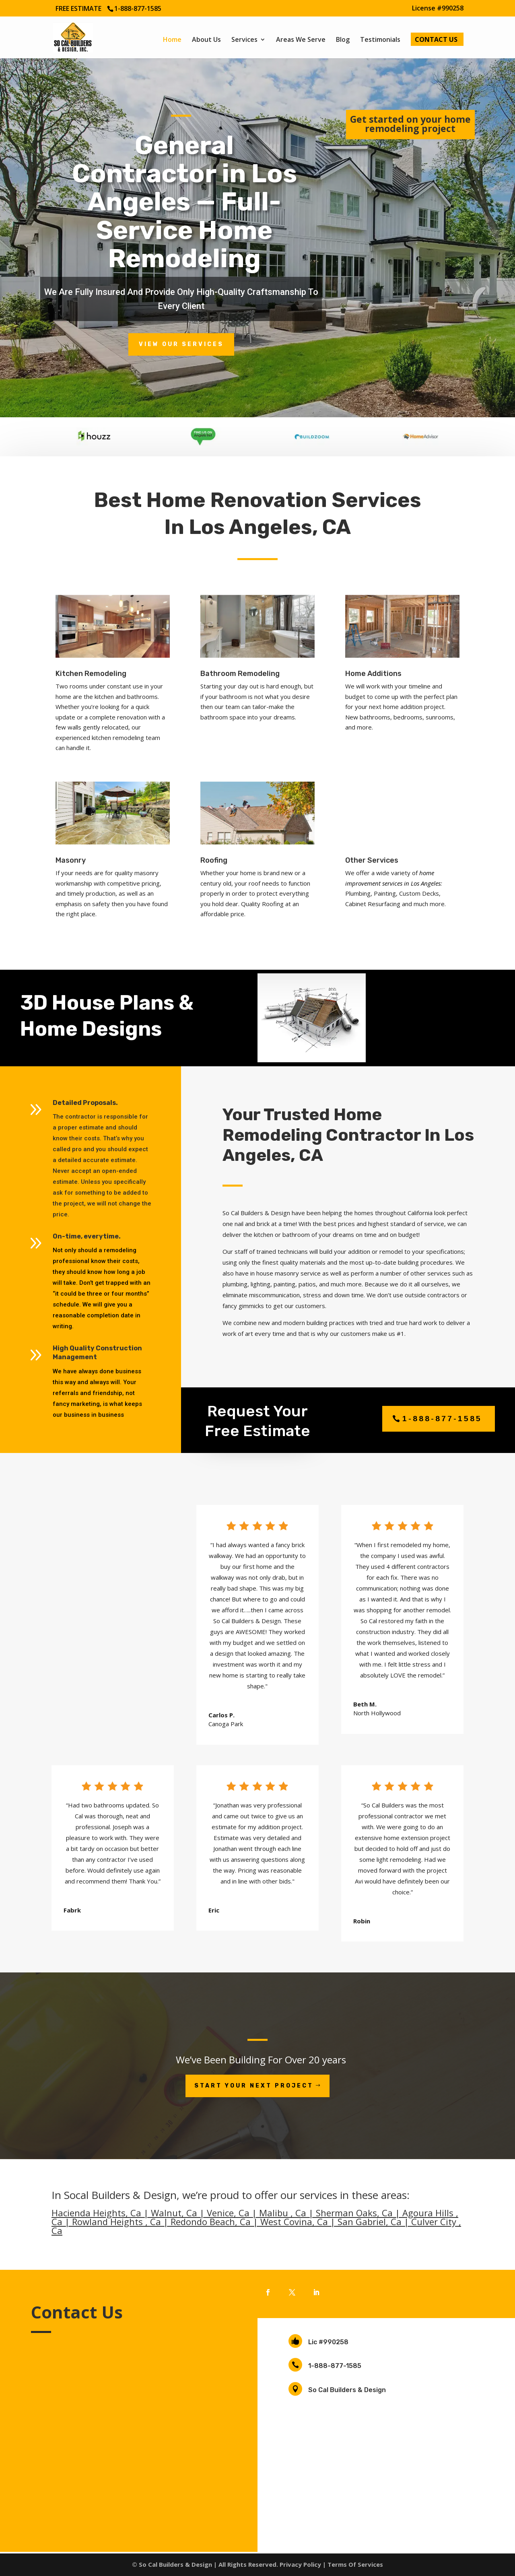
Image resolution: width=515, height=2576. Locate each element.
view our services (181, 344)
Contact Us (436, 40)
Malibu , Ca (282, 2213)
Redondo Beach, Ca (211, 2221)
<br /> (410, 169)
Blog (343, 40)
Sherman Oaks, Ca (354, 2213)
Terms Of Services (355, 2564)
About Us (206, 40)
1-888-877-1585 (334, 2366)
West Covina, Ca (294, 2221)
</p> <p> (129, 2423)
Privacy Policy (300, 2564)
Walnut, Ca (174, 2213)
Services (244, 40)
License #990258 (438, 8)
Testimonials (380, 40)
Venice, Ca (228, 2213)
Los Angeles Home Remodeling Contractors (396, 2468)
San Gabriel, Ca (370, 2221)
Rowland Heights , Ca (116, 2221)
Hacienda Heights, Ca (96, 2213)
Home (172, 40)
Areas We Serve (300, 40)
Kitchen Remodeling (91, 673)
